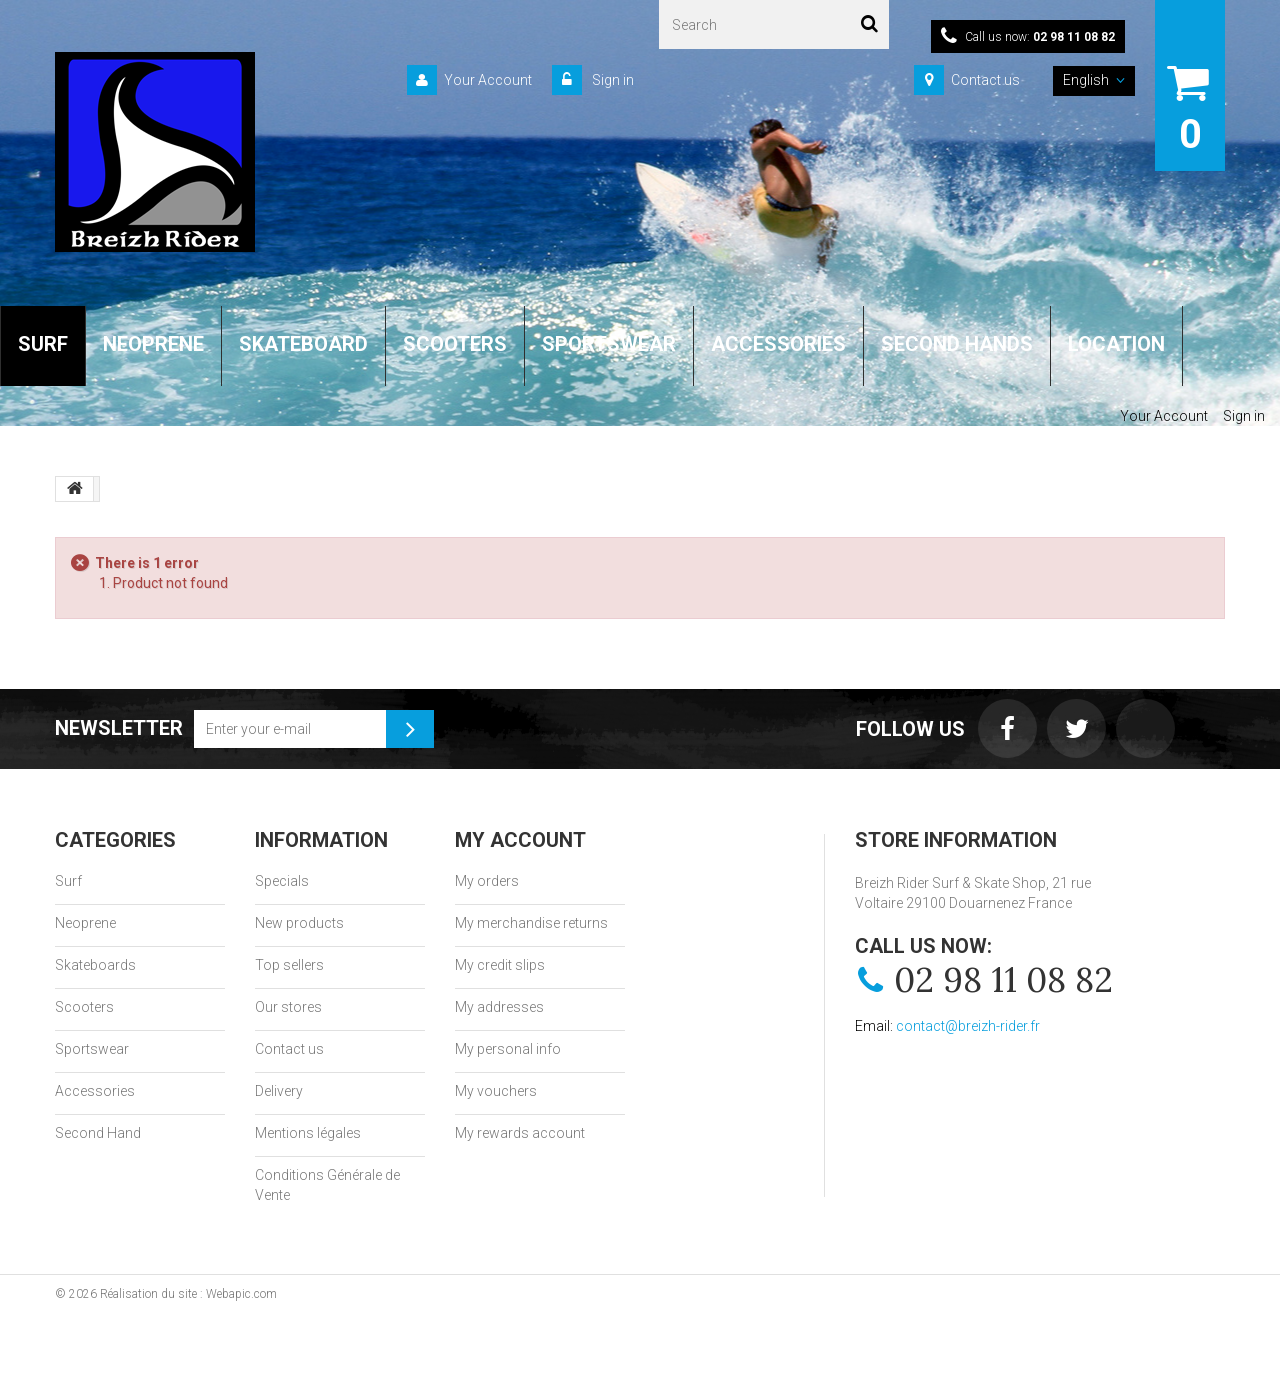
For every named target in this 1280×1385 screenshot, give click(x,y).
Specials (282, 881)
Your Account (488, 80)
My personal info (508, 1049)
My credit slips (500, 965)
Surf (68, 881)
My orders (487, 881)
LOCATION (1116, 344)
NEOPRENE (153, 344)
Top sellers (289, 965)
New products (299, 923)
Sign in (611, 80)
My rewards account (520, 1133)
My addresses (499, 1007)
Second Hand (98, 1133)
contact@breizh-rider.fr (968, 1026)
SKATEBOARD (303, 344)
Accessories (95, 1091)
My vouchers (496, 1091)
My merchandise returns (531, 923)
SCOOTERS (455, 344)
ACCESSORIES (778, 344)
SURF (43, 344)
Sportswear (92, 1049)
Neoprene (85, 923)
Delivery (279, 1091)
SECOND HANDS (957, 344)
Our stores (288, 1007)
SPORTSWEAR (609, 344)
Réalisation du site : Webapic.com (188, 1294)
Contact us (985, 80)
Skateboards (95, 965)
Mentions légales (308, 1133)
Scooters (84, 1007)
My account (520, 840)
